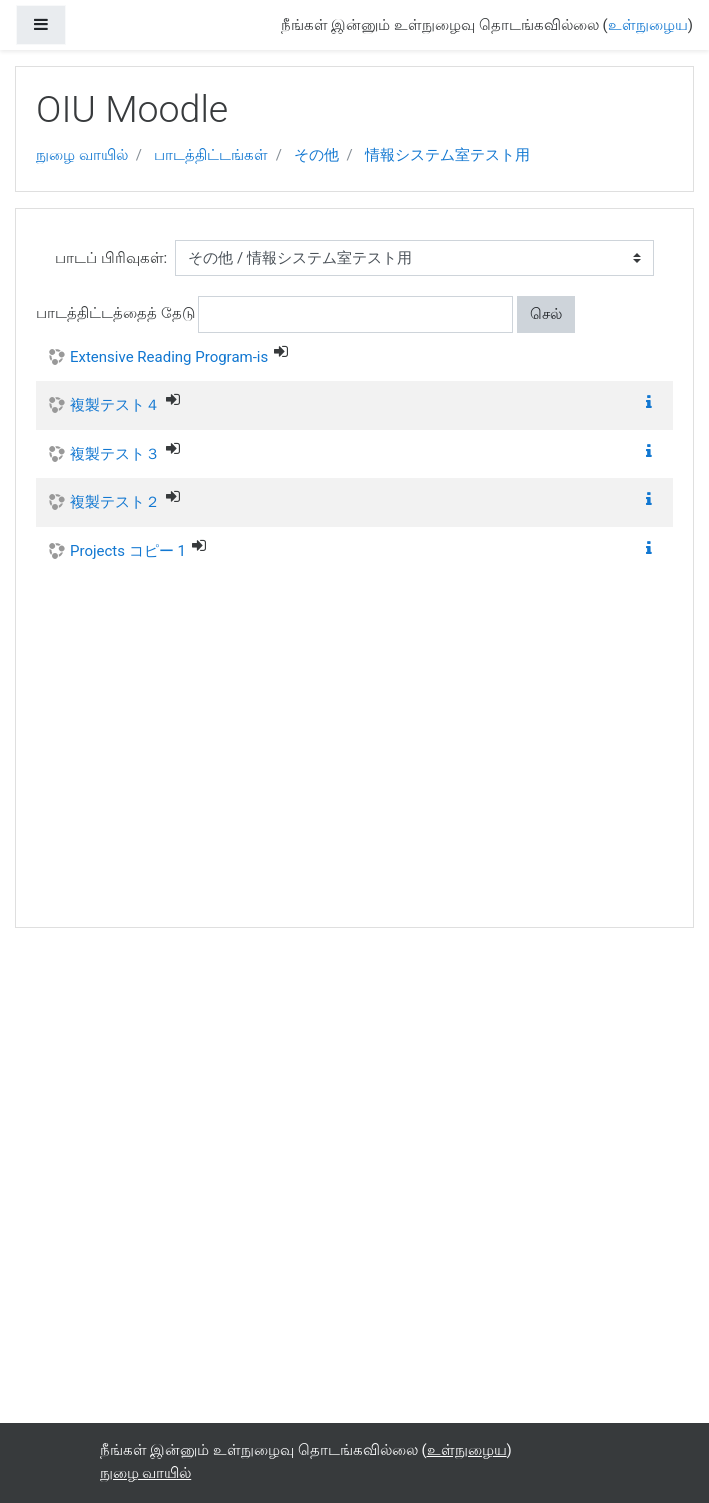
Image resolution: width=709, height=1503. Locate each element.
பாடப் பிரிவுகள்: (111, 258)
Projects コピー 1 (128, 551)
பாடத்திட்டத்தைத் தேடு (115, 313)
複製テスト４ (115, 405)
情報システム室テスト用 (447, 155)
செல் (546, 314)
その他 (316, 155)
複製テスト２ (115, 502)
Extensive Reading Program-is (169, 357)
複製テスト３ (115, 454)
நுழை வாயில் (82, 155)
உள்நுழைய (648, 25)
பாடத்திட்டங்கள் (211, 155)
